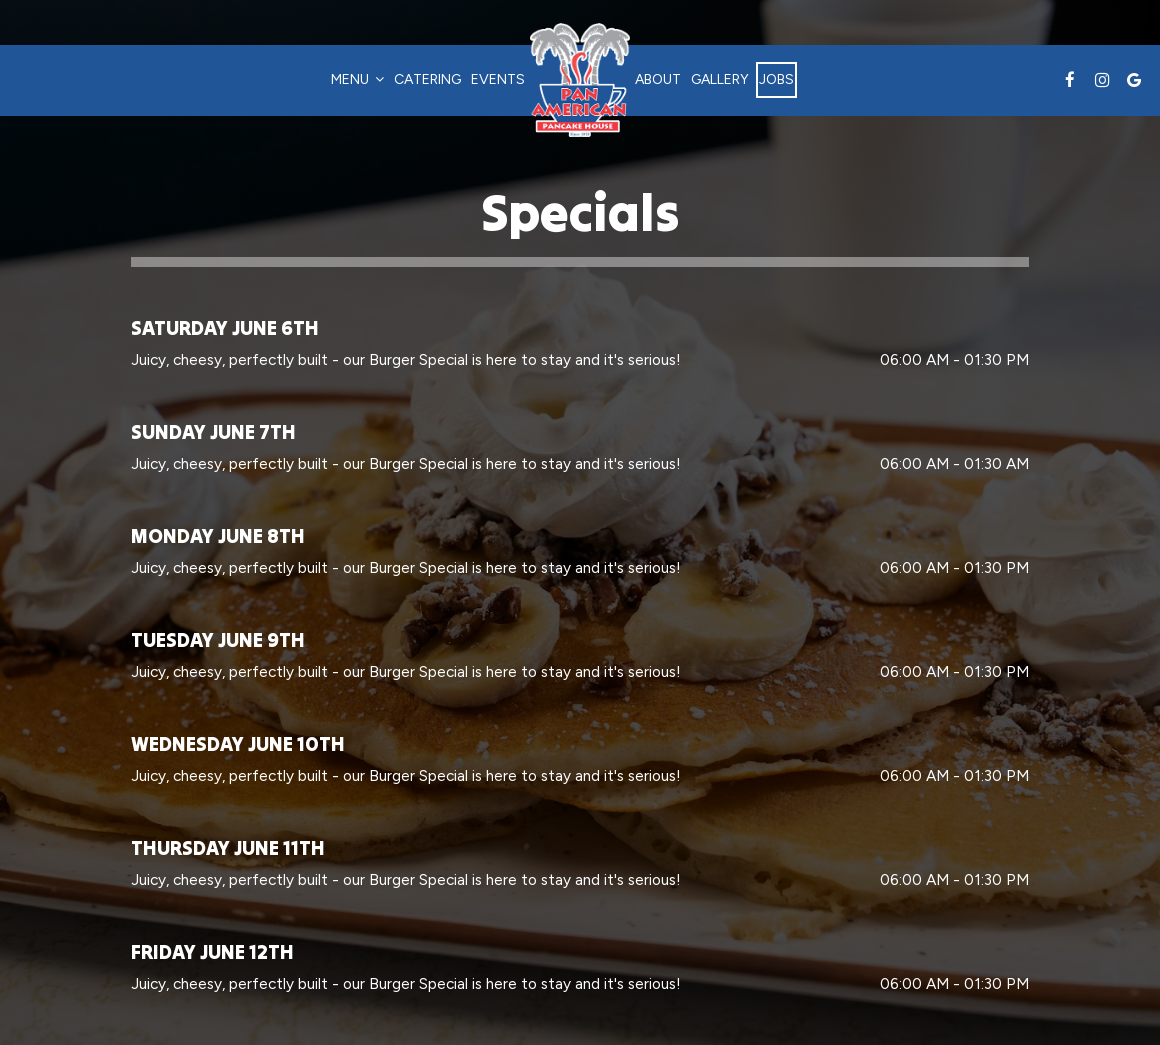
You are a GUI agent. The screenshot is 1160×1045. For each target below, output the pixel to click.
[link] (580, 80)
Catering (427, 79)
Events (498, 79)
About (658, 79)
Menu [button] (357, 79)
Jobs (776, 79)
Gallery (720, 79)
